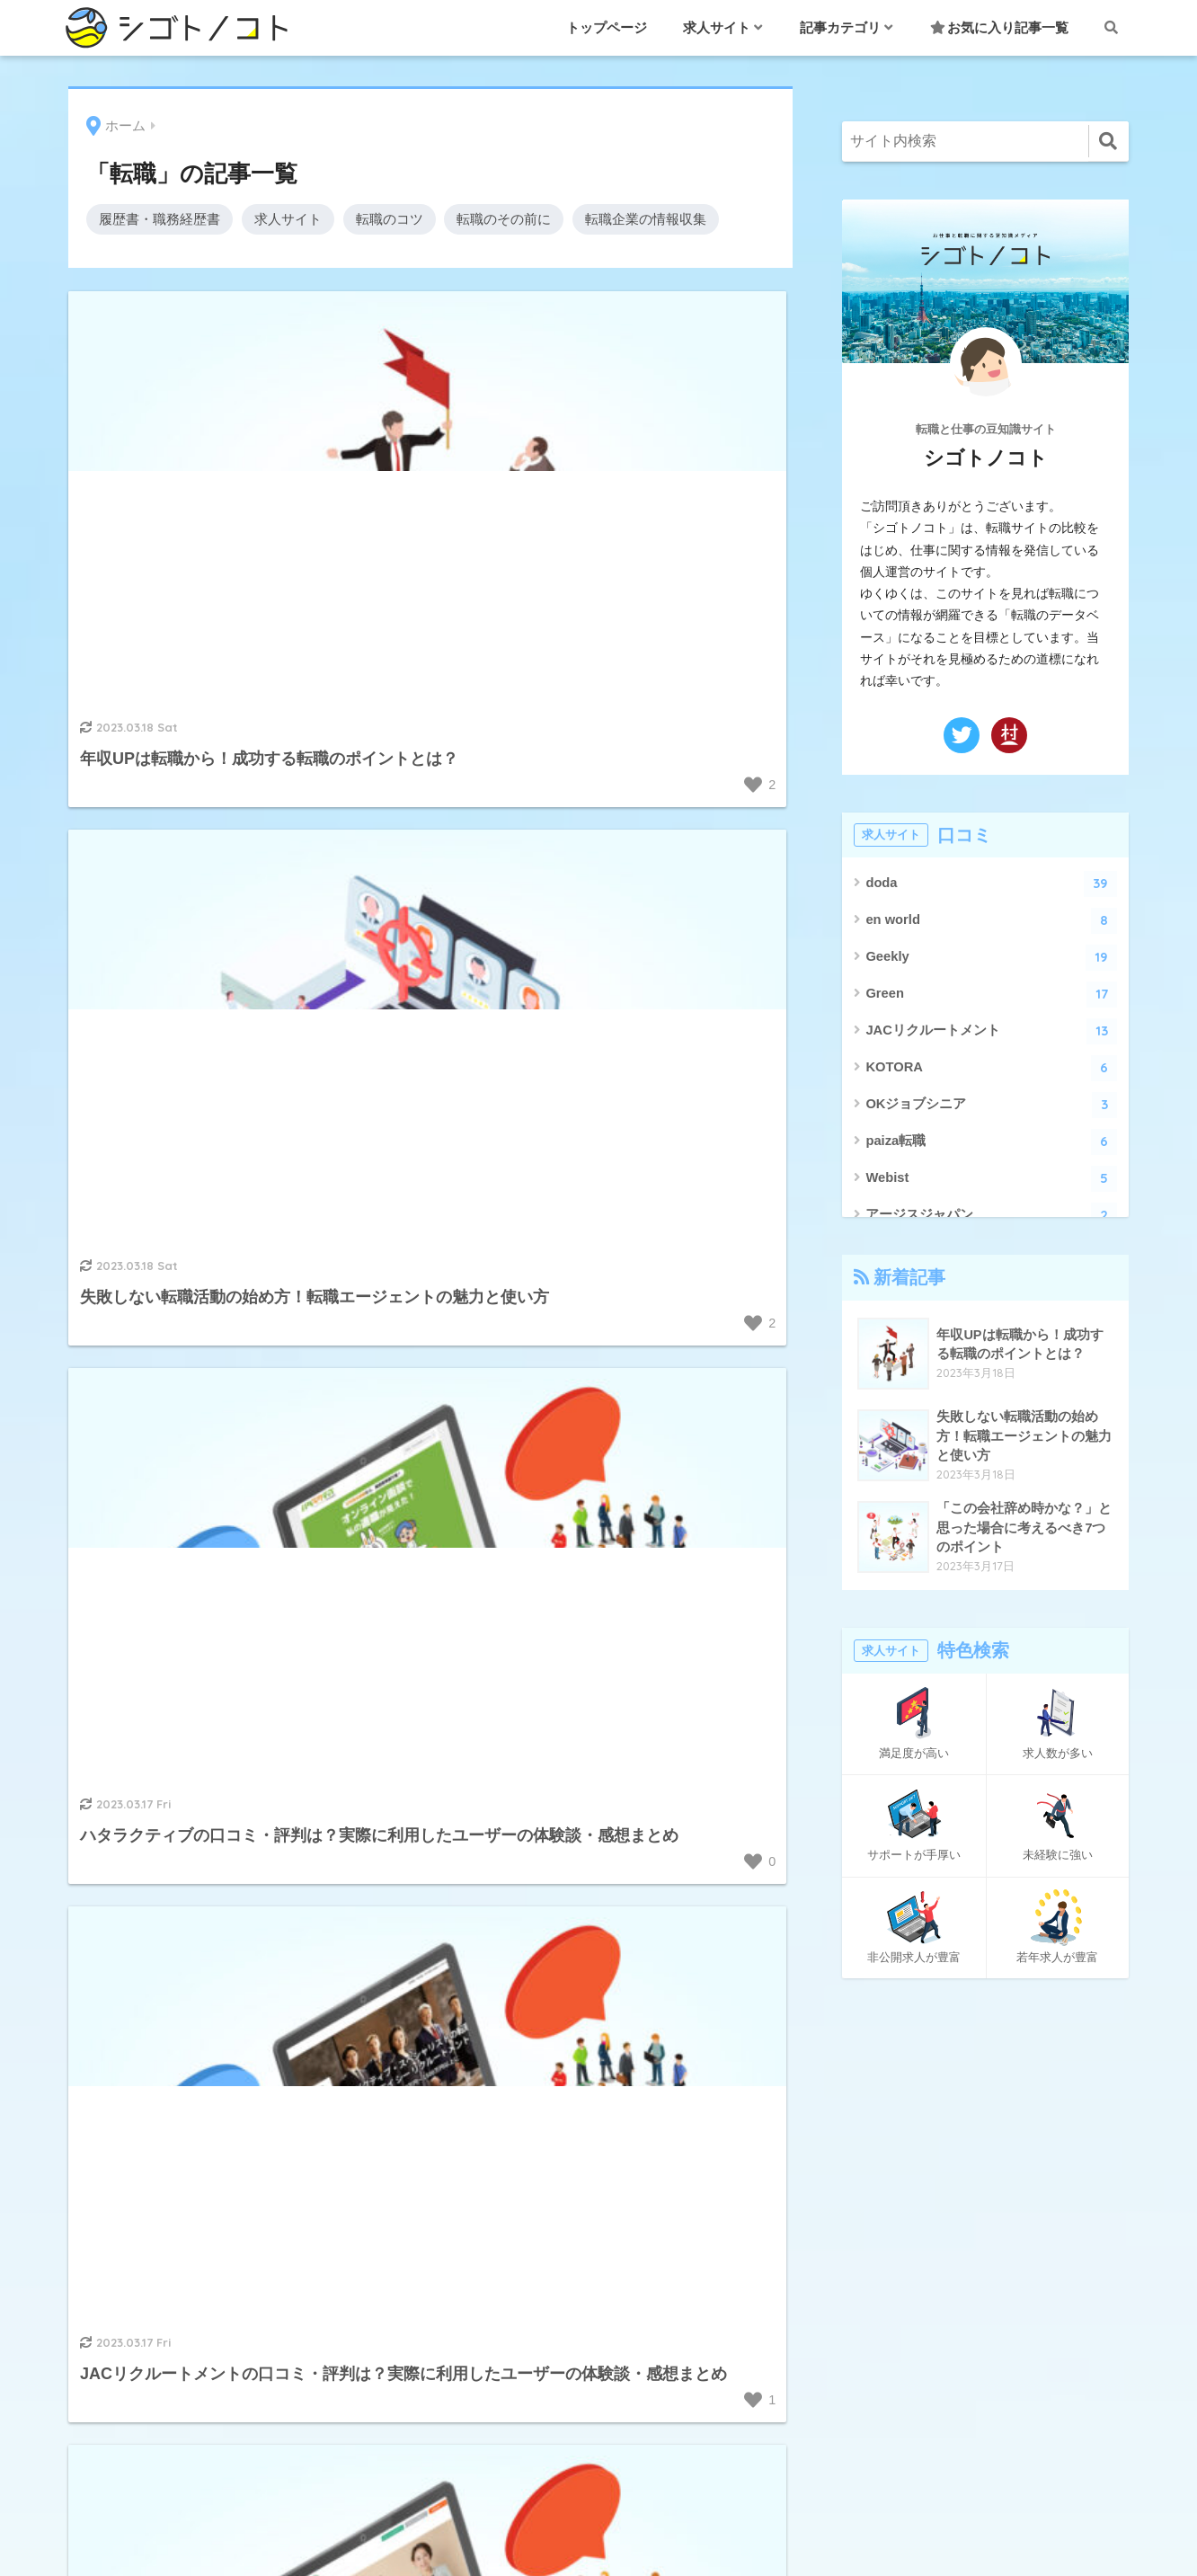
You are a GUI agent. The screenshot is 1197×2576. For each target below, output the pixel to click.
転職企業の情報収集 (645, 219)
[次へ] (530, 1778)
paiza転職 (991, 1142)
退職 (598, 2235)
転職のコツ (389, 219)
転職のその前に (504, 219)
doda (991, 884)
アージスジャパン (991, 1216)
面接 (598, 2276)
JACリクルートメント (991, 1031)
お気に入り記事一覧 (999, 27)
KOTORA (991, 1068)
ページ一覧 (855, 2318)
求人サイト (288, 219)
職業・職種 (598, 2154)
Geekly (991, 958)
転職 (598, 2195)
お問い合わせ (863, 2156)
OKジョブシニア (991, 1105)
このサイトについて (884, 2237)
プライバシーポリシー (891, 2278)
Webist (991, 1179)
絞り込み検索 (863, 2359)
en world (991, 921)
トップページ (606, 27)
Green (991, 995)
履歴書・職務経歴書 (159, 219)
